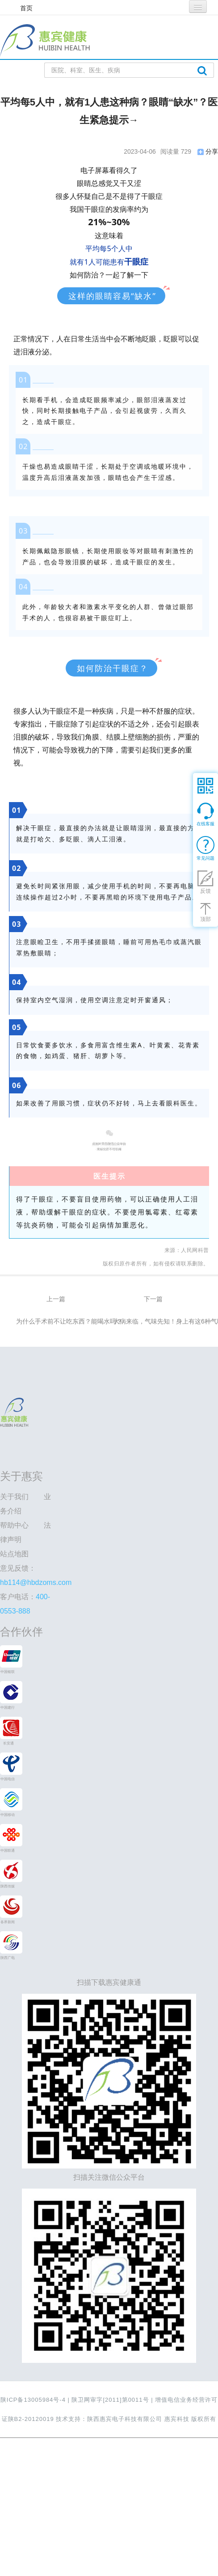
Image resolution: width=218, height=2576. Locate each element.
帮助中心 (14, 1525)
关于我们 (14, 1496)
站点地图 (14, 1554)
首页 (26, 8)
